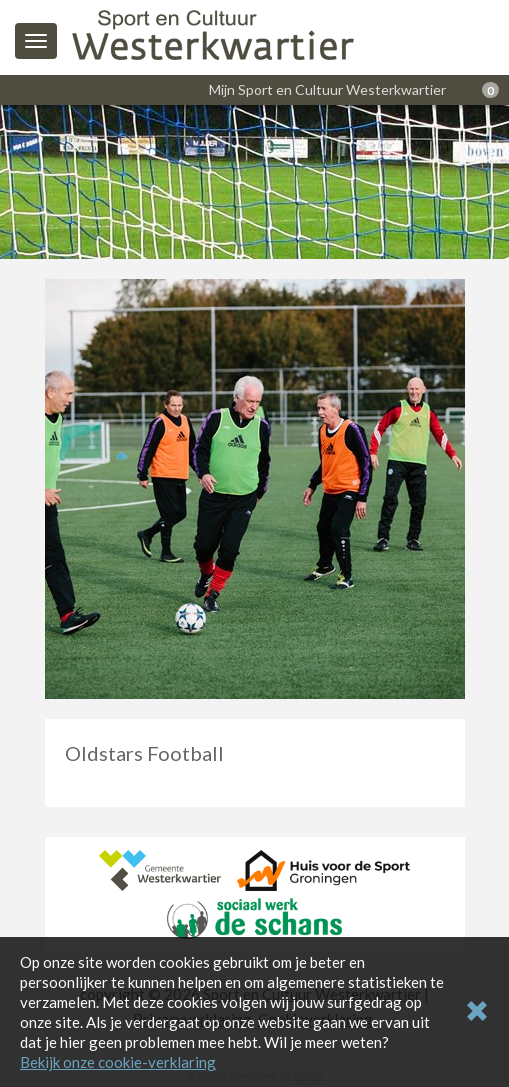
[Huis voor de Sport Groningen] (323, 868)
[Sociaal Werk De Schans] (254, 916)
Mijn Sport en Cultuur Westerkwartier (327, 89)
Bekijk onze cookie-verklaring (118, 1062)
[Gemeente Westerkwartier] (159, 868)
